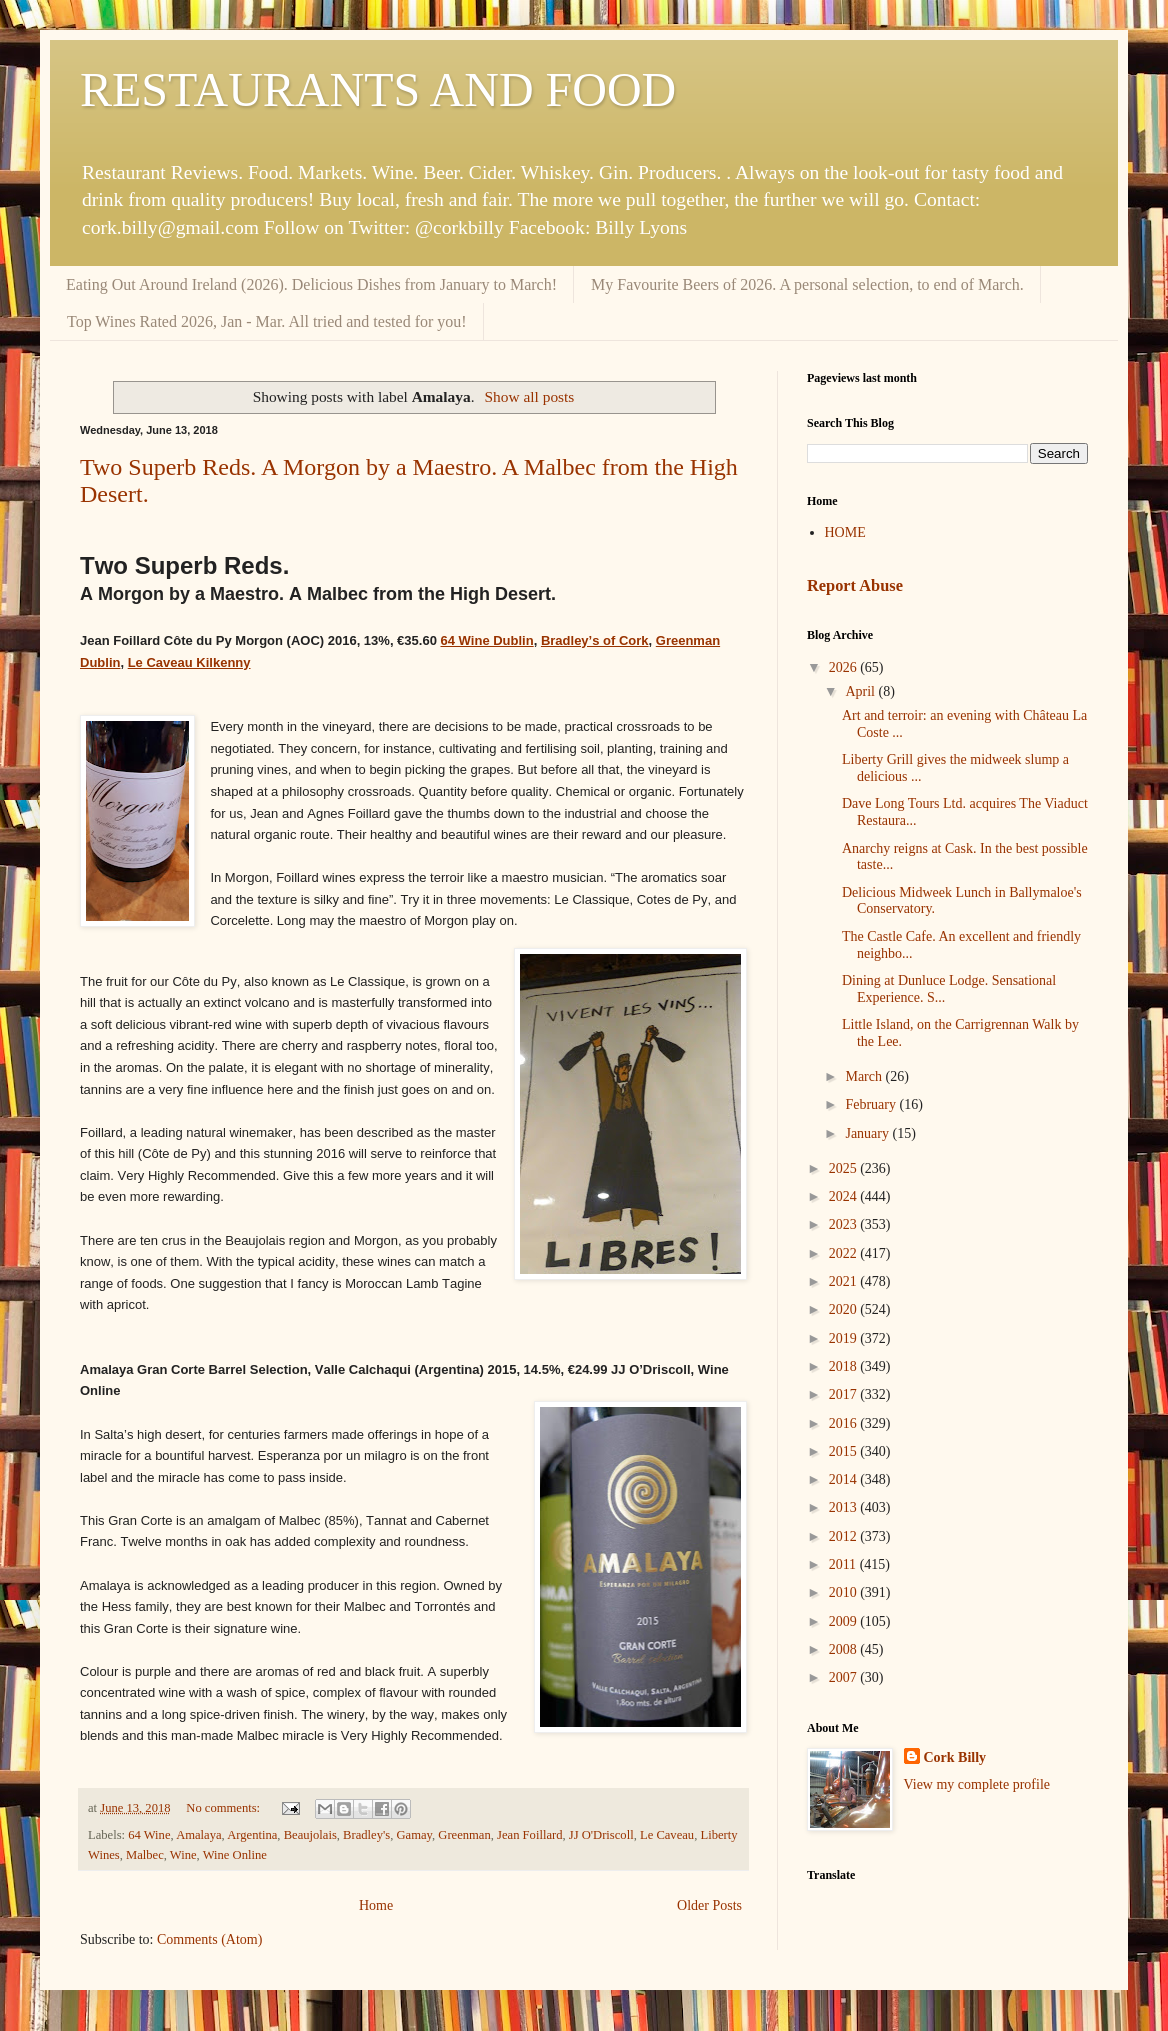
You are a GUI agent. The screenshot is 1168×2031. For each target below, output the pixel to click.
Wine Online (235, 1855)
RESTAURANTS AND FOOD (378, 89)
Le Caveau (667, 1835)
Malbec (145, 1855)
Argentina (252, 1835)
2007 (845, 1677)
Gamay (414, 1835)
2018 (845, 1366)
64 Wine (149, 1835)
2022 (845, 1253)
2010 (845, 1592)
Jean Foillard (529, 1835)
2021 (845, 1281)
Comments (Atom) (209, 1939)
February (872, 1104)
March (865, 1076)
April (861, 691)
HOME (845, 532)
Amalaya (198, 1835)
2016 (845, 1423)
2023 (845, 1224)
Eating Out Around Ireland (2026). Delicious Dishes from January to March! (311, 284)
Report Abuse (855, 585)
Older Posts (709, 1905)
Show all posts (530, 396)
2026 (845, 667)
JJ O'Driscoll (601, 1835)
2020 (845, 1309)
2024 (845, 1196)
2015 (845, 1451)
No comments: (224, 1808)
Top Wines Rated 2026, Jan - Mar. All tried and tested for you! (267, 321)
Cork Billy (955, 1757)
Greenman (464, 1835)
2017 (845, 1394)
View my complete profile (977, 1784)
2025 (845, 1168)
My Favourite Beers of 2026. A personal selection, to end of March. (807, 284)
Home (376, 1905)
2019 (845, 1338)
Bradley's (366, 1835)
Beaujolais (310, 1835)
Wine (183, 1855)
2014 (845, 1479)
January (868, 1133)
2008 (845, 1649)
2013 (845, 1507)
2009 (845, 1621)
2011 (844, 1564)
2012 (845, 1536)
